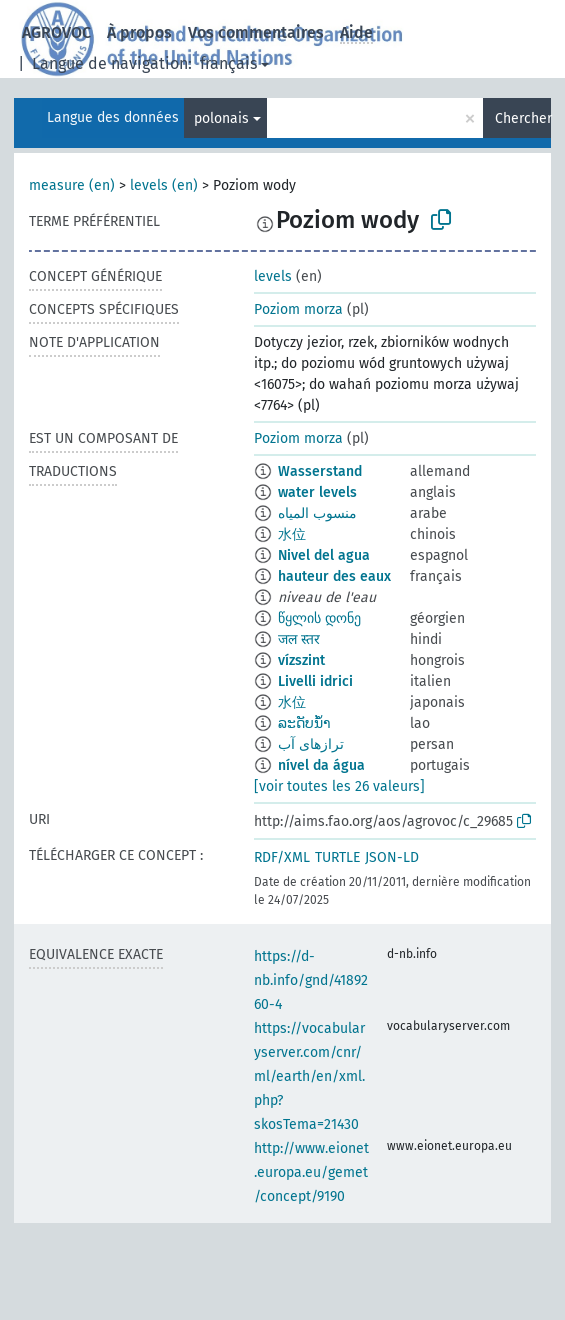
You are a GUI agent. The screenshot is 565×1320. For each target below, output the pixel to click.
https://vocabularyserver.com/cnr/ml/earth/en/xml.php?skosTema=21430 (309, 1076)
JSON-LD (392, 857)
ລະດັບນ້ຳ (304, 723)
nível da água (321, 765)
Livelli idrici (315, 681)
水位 (292, 534)
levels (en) (164, 185)
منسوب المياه (317, 513)
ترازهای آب (311, 744)
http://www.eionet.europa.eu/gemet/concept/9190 (311, 1172)
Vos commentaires (256, 32)
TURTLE (337, 857)
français (228, 63)
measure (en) (72, 185)
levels (273, 276)
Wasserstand (320, 471)
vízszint (301, 660)
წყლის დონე (319, 618)
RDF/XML (282, 857)
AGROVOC (56, 32)
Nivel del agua (324, 555)
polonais (221, 118)
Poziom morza (298, 309)
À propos (139, 32)
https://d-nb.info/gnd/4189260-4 (311, 980)
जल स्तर (299, 639)
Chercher (523, 118)
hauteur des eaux (334, 576)
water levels (317, 492)
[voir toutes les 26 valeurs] (339, 786)
